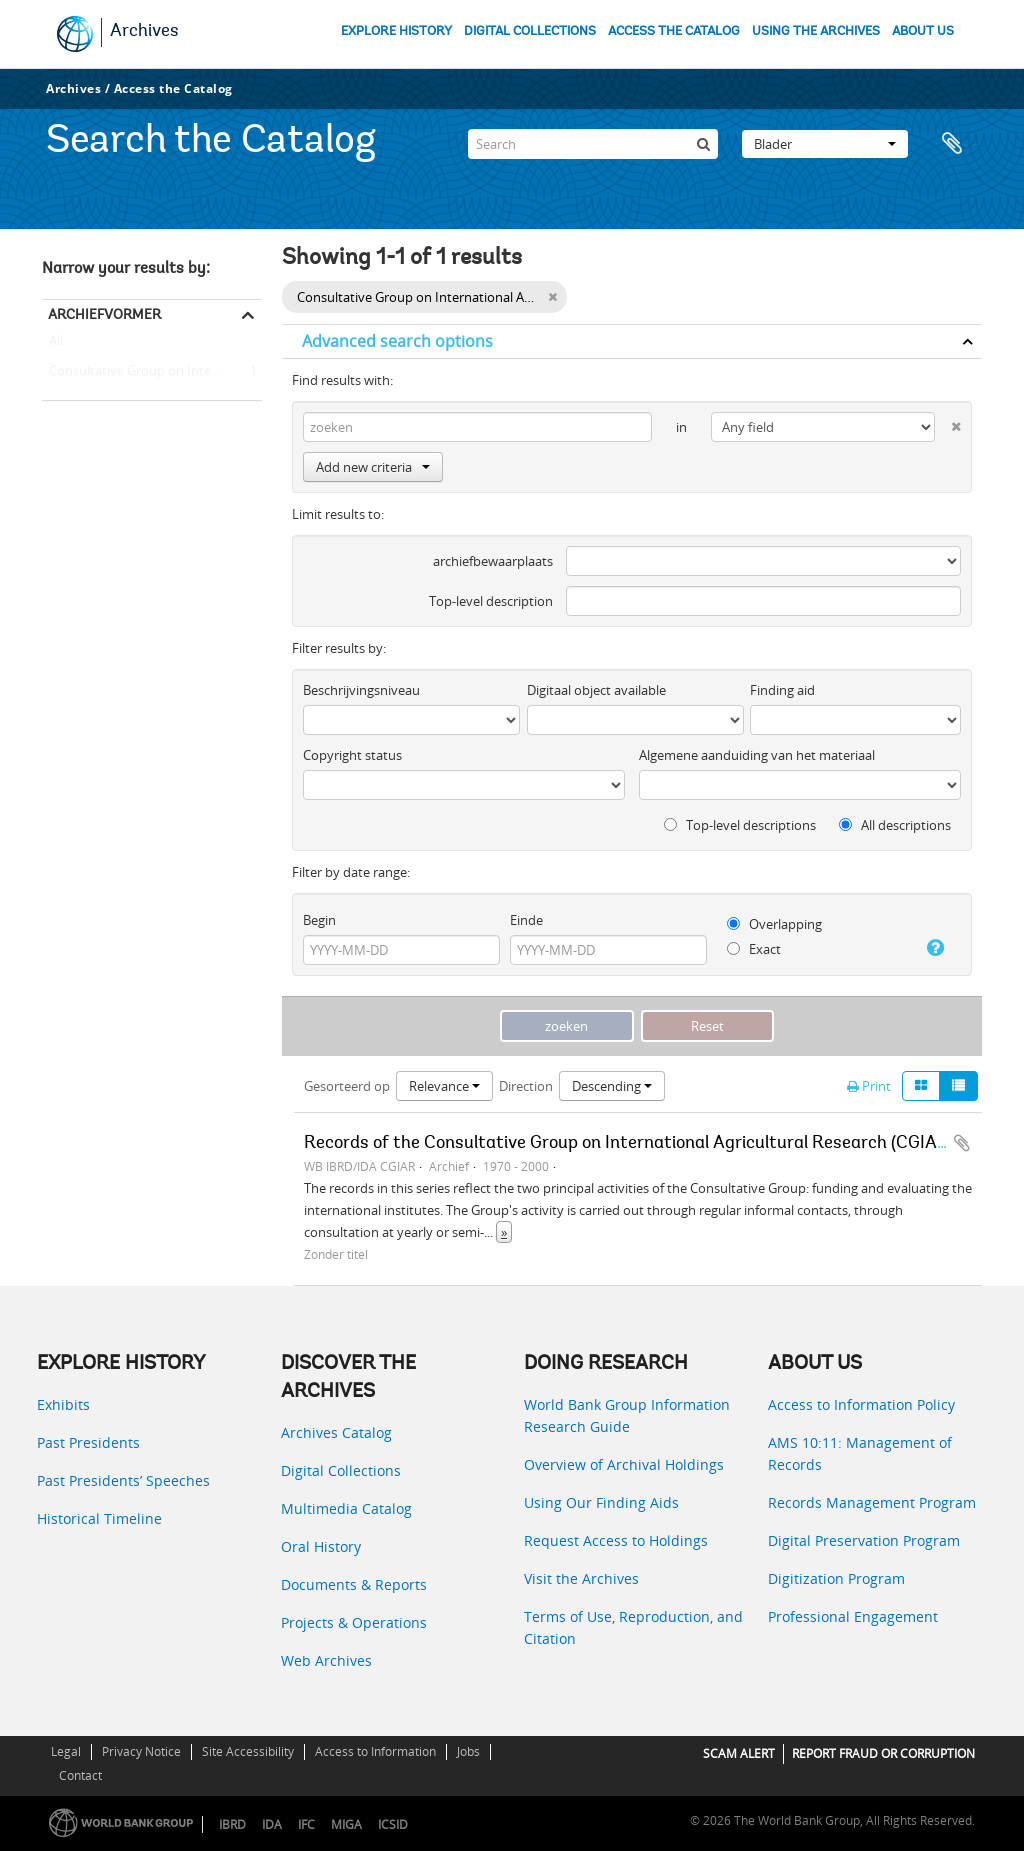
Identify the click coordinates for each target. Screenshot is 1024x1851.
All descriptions (895, 825)
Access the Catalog (173, 88)
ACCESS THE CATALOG (674, 31)
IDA (272, 1824)
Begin (319, 920)
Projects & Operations (354, 1622)
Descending (612, 1086)
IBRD (232, 1824)
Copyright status (352, 755)
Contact (80, 1775)
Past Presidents (88, 1442)
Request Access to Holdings (616, 1540)
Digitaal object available (596, 690)
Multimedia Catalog (346, 1508)
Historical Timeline (99, 1518)
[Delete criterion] (948, 422)
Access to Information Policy (861, 1404)
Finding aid (782, 690)
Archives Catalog (336, 1432)
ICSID (393, 1824)
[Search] (593, 144)
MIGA (346, 1824)
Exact (754, 949)
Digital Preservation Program (864, 1540)
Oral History (321, 1546)
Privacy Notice (141, 1751)
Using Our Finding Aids (601, 1502)
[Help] (930, 948)
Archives (144, 32)
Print (869, 1086)
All (56, 345)
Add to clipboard (962, 1143)
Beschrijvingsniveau (361, 690)
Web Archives (326, 1660)
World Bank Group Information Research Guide (627, 1415)
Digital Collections (341, 1470)
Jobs (468, 1751)
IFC (306, 1824)
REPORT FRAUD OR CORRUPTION (883, 1753)
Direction (526, 1086)
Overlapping (774, 924)
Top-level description (491, 601)
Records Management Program (872, 1502)
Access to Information (375, 1751)
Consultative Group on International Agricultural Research (152, 372)
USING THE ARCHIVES (816, 31)
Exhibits (63, 1404)
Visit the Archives (581, 1578)
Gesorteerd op (347, 1086)
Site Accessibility (248, 1751)
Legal (66, 1751)
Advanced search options (397, 341)
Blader (825, 144)
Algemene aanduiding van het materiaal (757, 755)
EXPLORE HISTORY (396, 31)
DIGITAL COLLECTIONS (530, 31)
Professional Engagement (853, 1616)
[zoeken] (703, 144)
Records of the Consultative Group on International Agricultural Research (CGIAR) (629, 1144)
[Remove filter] (552, 297)
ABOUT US (923, 31)
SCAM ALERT (739, 1753)
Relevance (444, 1086)
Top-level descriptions (740, 825)
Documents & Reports (354, 1584)
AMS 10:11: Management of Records (860, 1453)
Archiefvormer (104, 314)
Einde (526, 920)
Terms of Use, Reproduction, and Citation (633, 1627)
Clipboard (957, 144)
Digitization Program (836, 1578)
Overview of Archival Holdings (624, 1464)
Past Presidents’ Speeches (123, 1480)
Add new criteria (373, 467)
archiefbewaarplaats (493, 561)
